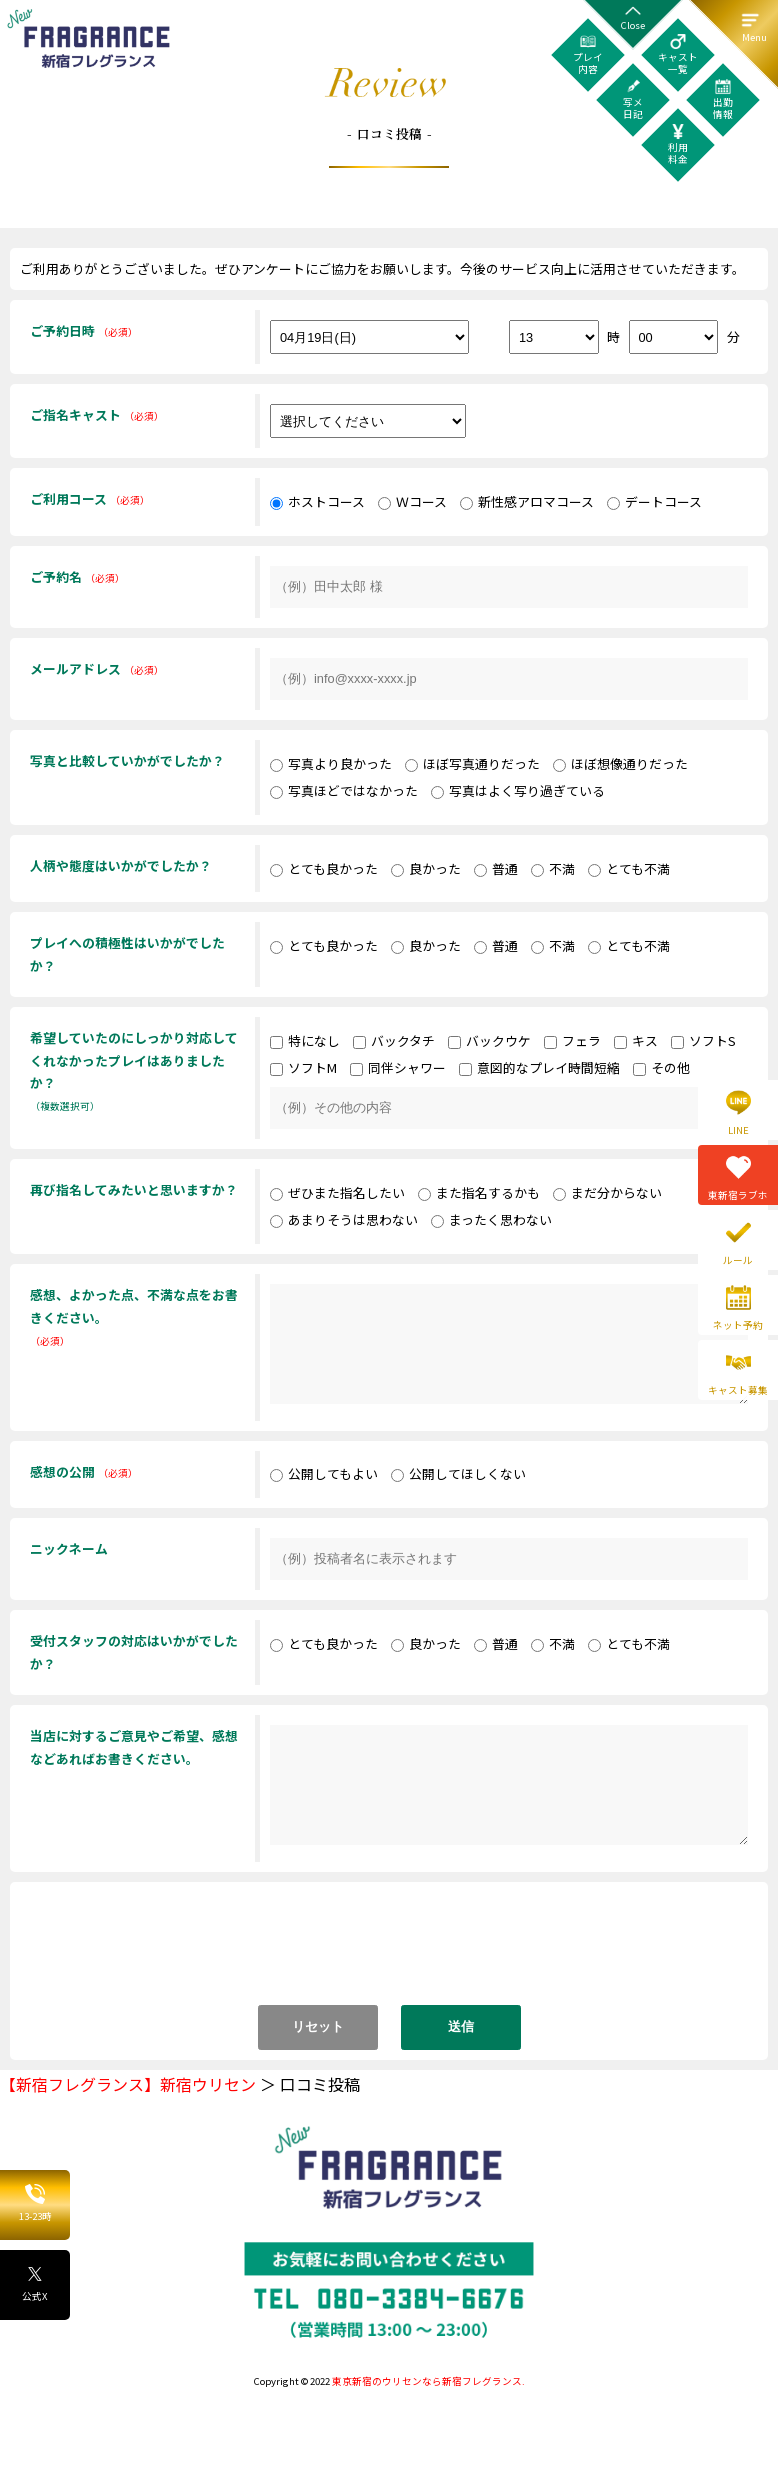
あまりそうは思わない (344, 1219)
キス (636, 1040)
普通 (496, 868)
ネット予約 (738, 1325)
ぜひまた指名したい (337, 1192)
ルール (738, 1260)
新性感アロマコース (527, 501)
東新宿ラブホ (738, 1195)
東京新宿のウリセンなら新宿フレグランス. (428, 2381)
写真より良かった (331, 763)
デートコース (654, 501)
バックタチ (394, 1040)
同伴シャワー (398, 1067)
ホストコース (317, 501)
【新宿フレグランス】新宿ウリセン (128, 2084)
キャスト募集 (738, 1390)
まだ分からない (607, 1192)
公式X (35, 2284)
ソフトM (303, 1067)
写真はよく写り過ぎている (518, 790)
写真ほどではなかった (344, 790)
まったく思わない (491, 1219)
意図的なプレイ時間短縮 (539, 1067)
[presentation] (391, 1953)
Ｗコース (412, 501)
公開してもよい (324, 1473)
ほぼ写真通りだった (472, 763)
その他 (661, 1067)
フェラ (572, 1040)
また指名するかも (479, 1192)
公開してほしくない (458, 1473)
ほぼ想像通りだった (620, 763)
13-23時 (35, 2204)
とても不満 (629, 868)
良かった (426, 868)
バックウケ (489, 1040)
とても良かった (324, 868)
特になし (305, 1040)
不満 (553, 868)
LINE (738, 1130)
